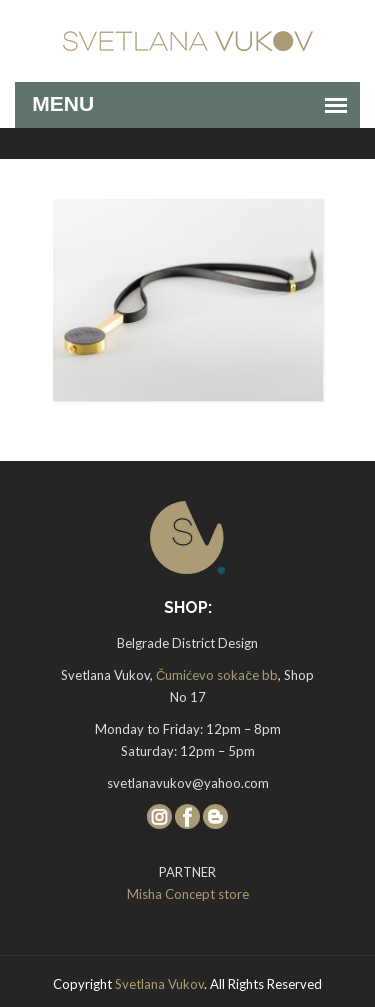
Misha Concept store (188, 894)
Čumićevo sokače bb (217, 675)
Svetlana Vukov (159, 984)
